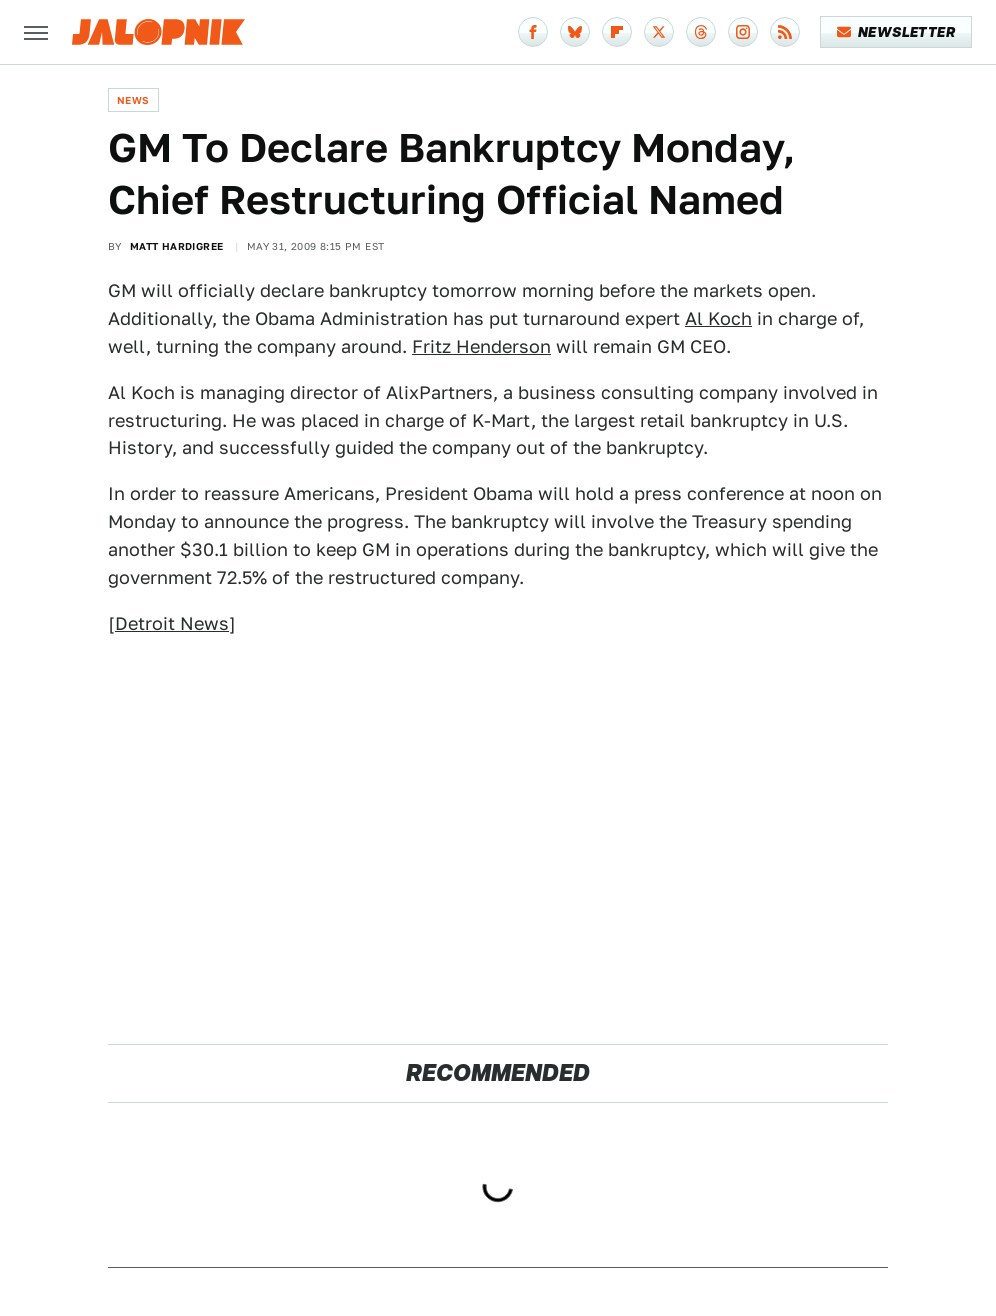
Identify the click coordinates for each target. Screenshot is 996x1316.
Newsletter (896, 32)
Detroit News (172, 623)
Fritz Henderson (481, 346)
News (133, 100)
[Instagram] (743, 32)
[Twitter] (659, 32)
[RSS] (785, 32)
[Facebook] (533, 32)
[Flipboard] (617, 32)
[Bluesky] (575, 32)
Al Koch (718, 318)
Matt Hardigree (177, 246)
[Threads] (701, 32)
